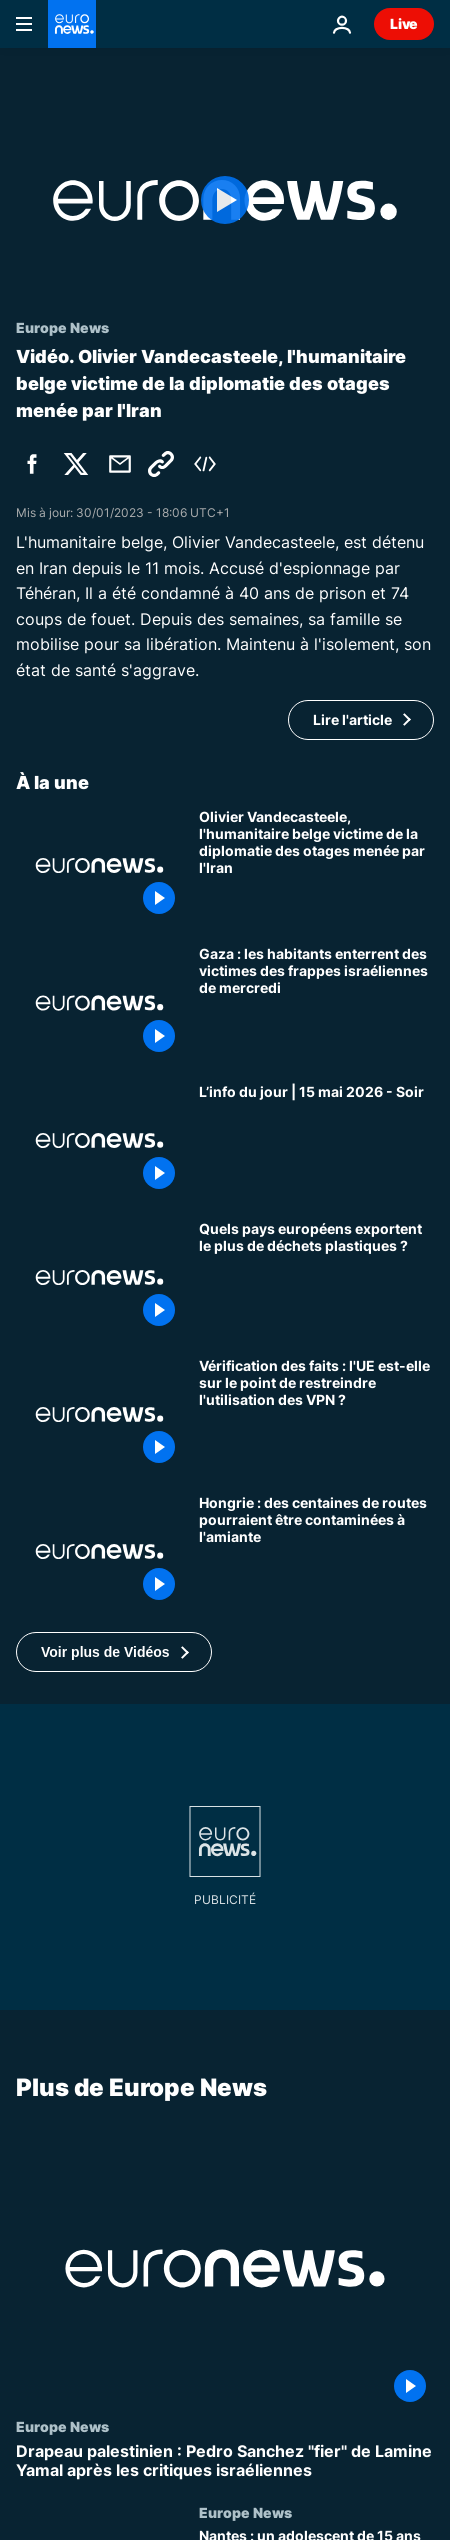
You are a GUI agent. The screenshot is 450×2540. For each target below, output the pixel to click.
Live (404, 23)
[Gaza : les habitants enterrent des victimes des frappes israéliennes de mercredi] (316, 1002)
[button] (114, 1652)
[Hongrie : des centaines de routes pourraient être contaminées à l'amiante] (316, 1551)
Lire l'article (352, 719)
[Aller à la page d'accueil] (72, 24)
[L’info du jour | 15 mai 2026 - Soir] (316, 1140)
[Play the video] (225, 200)
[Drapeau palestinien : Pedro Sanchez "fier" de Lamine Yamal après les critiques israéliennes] (225, 2461)
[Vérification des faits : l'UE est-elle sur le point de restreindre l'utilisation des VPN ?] (316, 1414)
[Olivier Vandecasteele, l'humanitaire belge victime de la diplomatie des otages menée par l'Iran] (316, 865)
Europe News (62, 2426)
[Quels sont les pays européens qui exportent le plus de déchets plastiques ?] (316, 1277)
